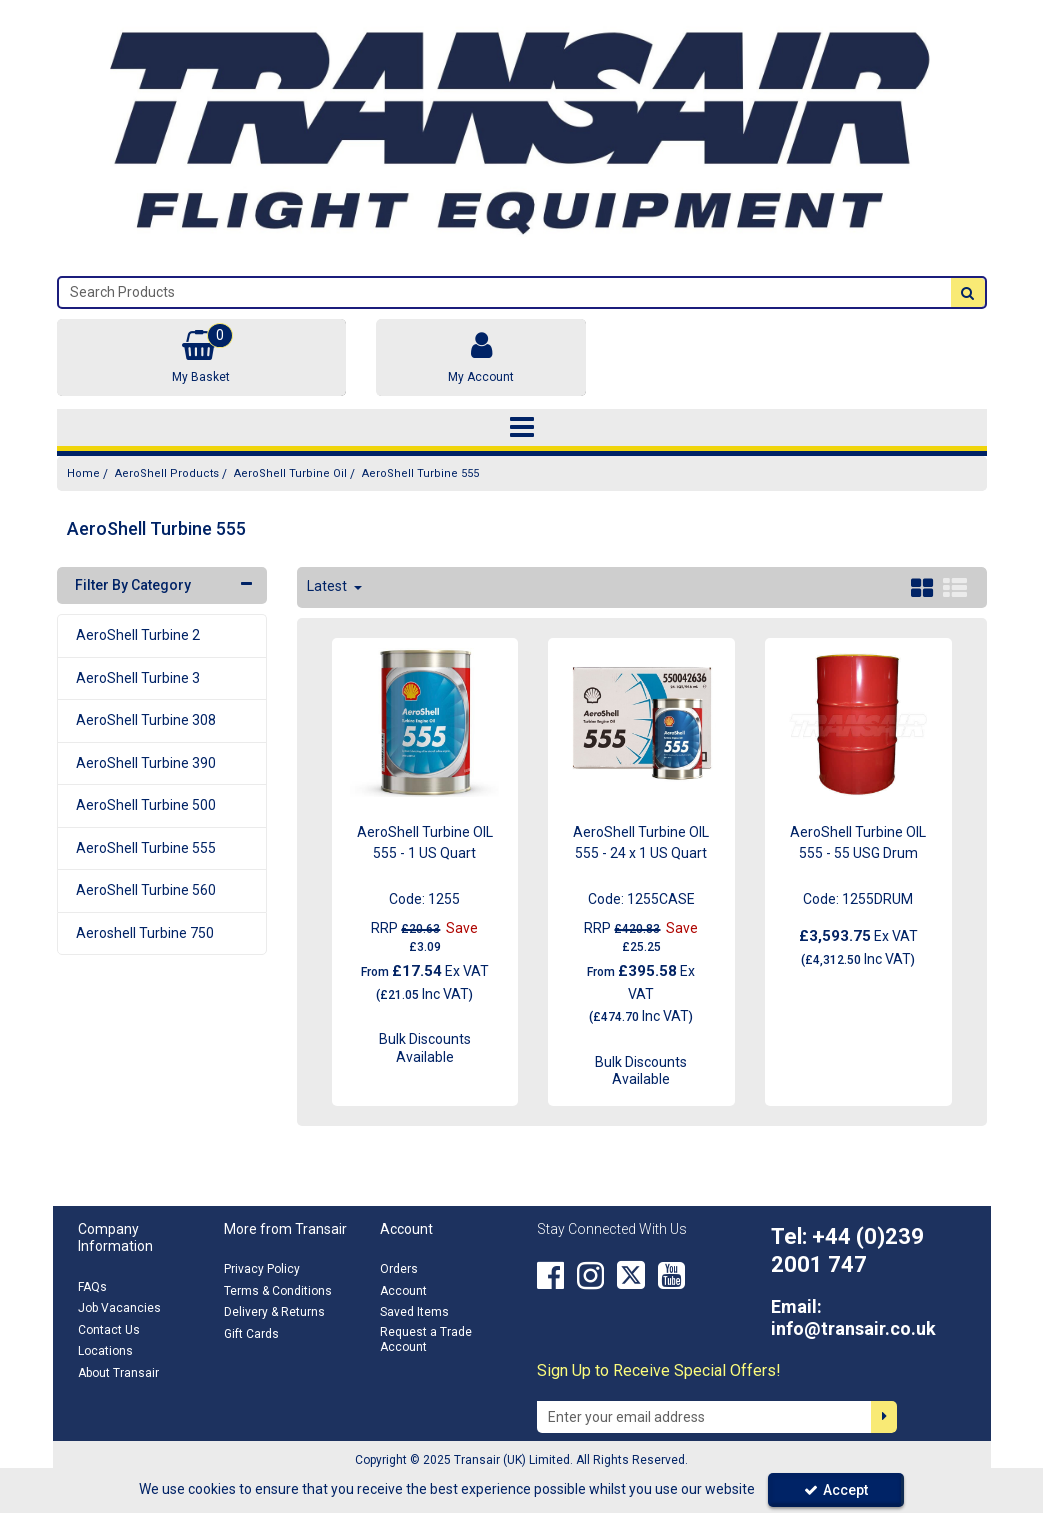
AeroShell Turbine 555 (146, 848)
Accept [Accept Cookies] (836, 1490)
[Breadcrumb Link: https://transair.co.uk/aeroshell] (167, 473)
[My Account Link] (481, 357)
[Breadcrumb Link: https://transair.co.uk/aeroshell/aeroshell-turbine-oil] (290, 473)
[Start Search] (968, 292)
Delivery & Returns (274, 1312)
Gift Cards (251, 1334)
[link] (550, 1275)
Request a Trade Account (426, 1339)
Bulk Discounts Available (425, 1048)
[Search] (505, 292)
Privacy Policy (262, 1269)
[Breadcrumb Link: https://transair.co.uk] (83, 473)
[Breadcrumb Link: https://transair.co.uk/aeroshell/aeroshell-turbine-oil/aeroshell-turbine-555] (420, 473)
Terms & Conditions (278, 1291)
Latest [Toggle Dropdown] (328, 586)
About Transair (118, 1373)
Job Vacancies (119, 1308)
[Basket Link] (202, 357)
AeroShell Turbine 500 (146, 805)
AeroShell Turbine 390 (146, 763)
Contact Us (109, 1330)
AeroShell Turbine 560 (146, 890)
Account (403, 1291)
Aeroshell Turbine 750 (145, 933)
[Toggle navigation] (521, 428)
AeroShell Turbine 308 (146, 720)
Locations (105, 1351)
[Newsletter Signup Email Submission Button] (884, 1417)
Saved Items (414, 1312)
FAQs (92, 1287)
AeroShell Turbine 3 (138, 678)
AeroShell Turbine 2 (138, 635)
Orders (399, 1269)
